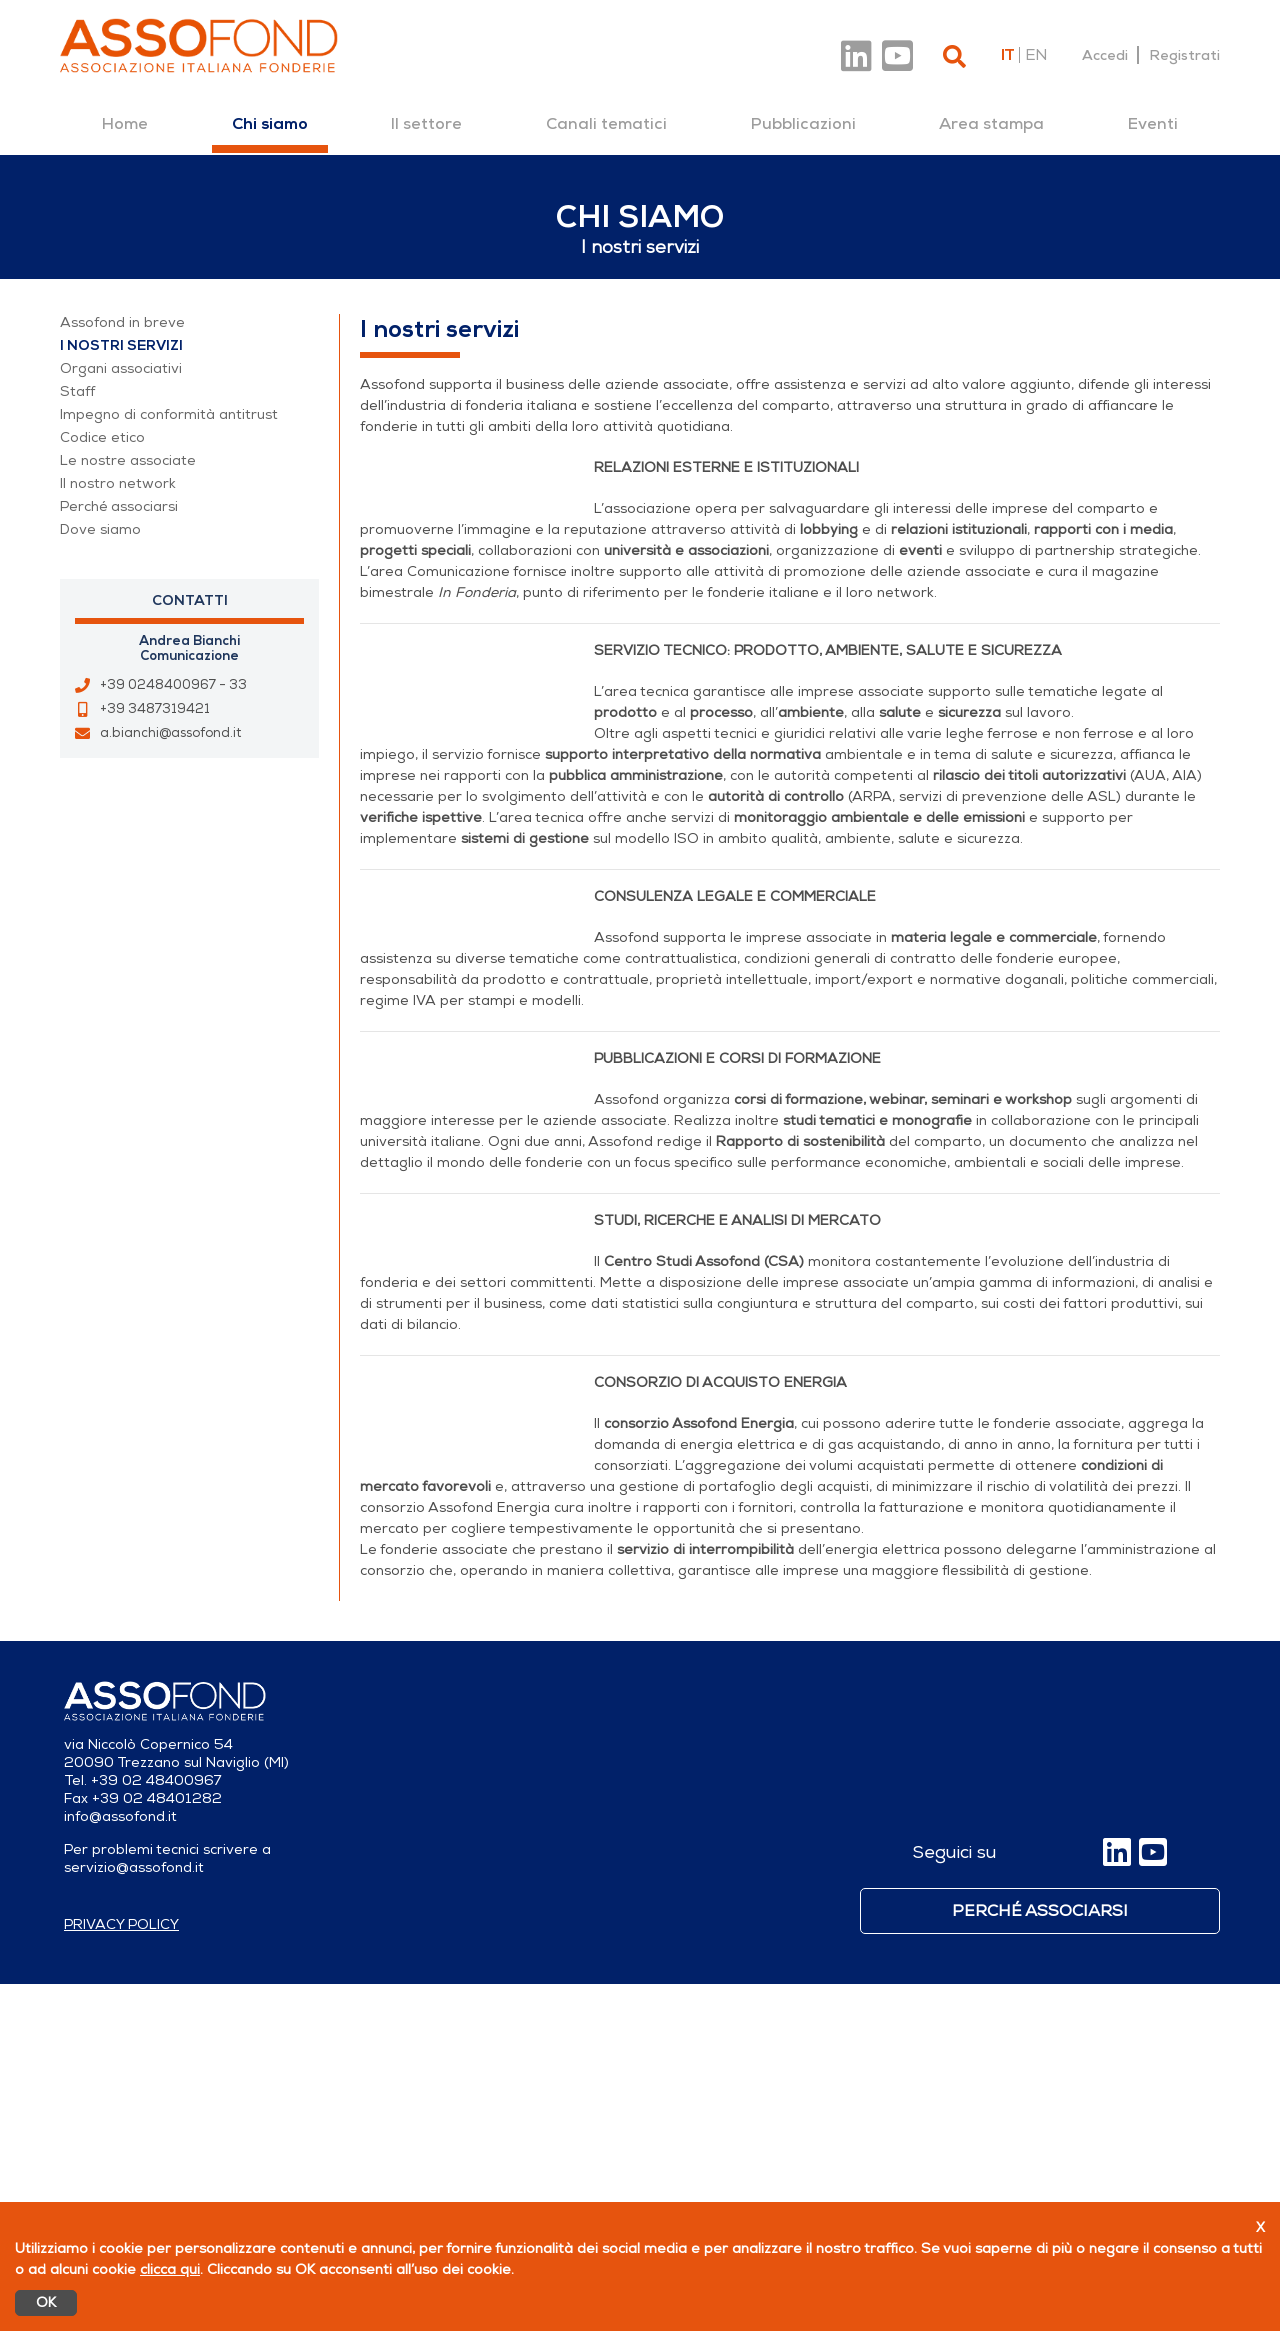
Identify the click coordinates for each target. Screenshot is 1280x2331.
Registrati (1184, 55)
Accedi (1105, 55)
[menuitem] (125, 124)
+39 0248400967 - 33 (173, 685)
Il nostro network (118, 483)
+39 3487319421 (155, 709)
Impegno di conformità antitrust (169, 414)
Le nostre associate (128, 460)
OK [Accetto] (46, 2302)
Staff (77, 391)
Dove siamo (100, 529)
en (1036, 55)
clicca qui (170, 2269)
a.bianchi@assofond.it (170, 733)
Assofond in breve (122, 322)
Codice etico (102, 437)
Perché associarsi (119, 506)
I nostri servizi (121, 345)
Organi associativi (121, 368)
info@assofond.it (120, 2163)
